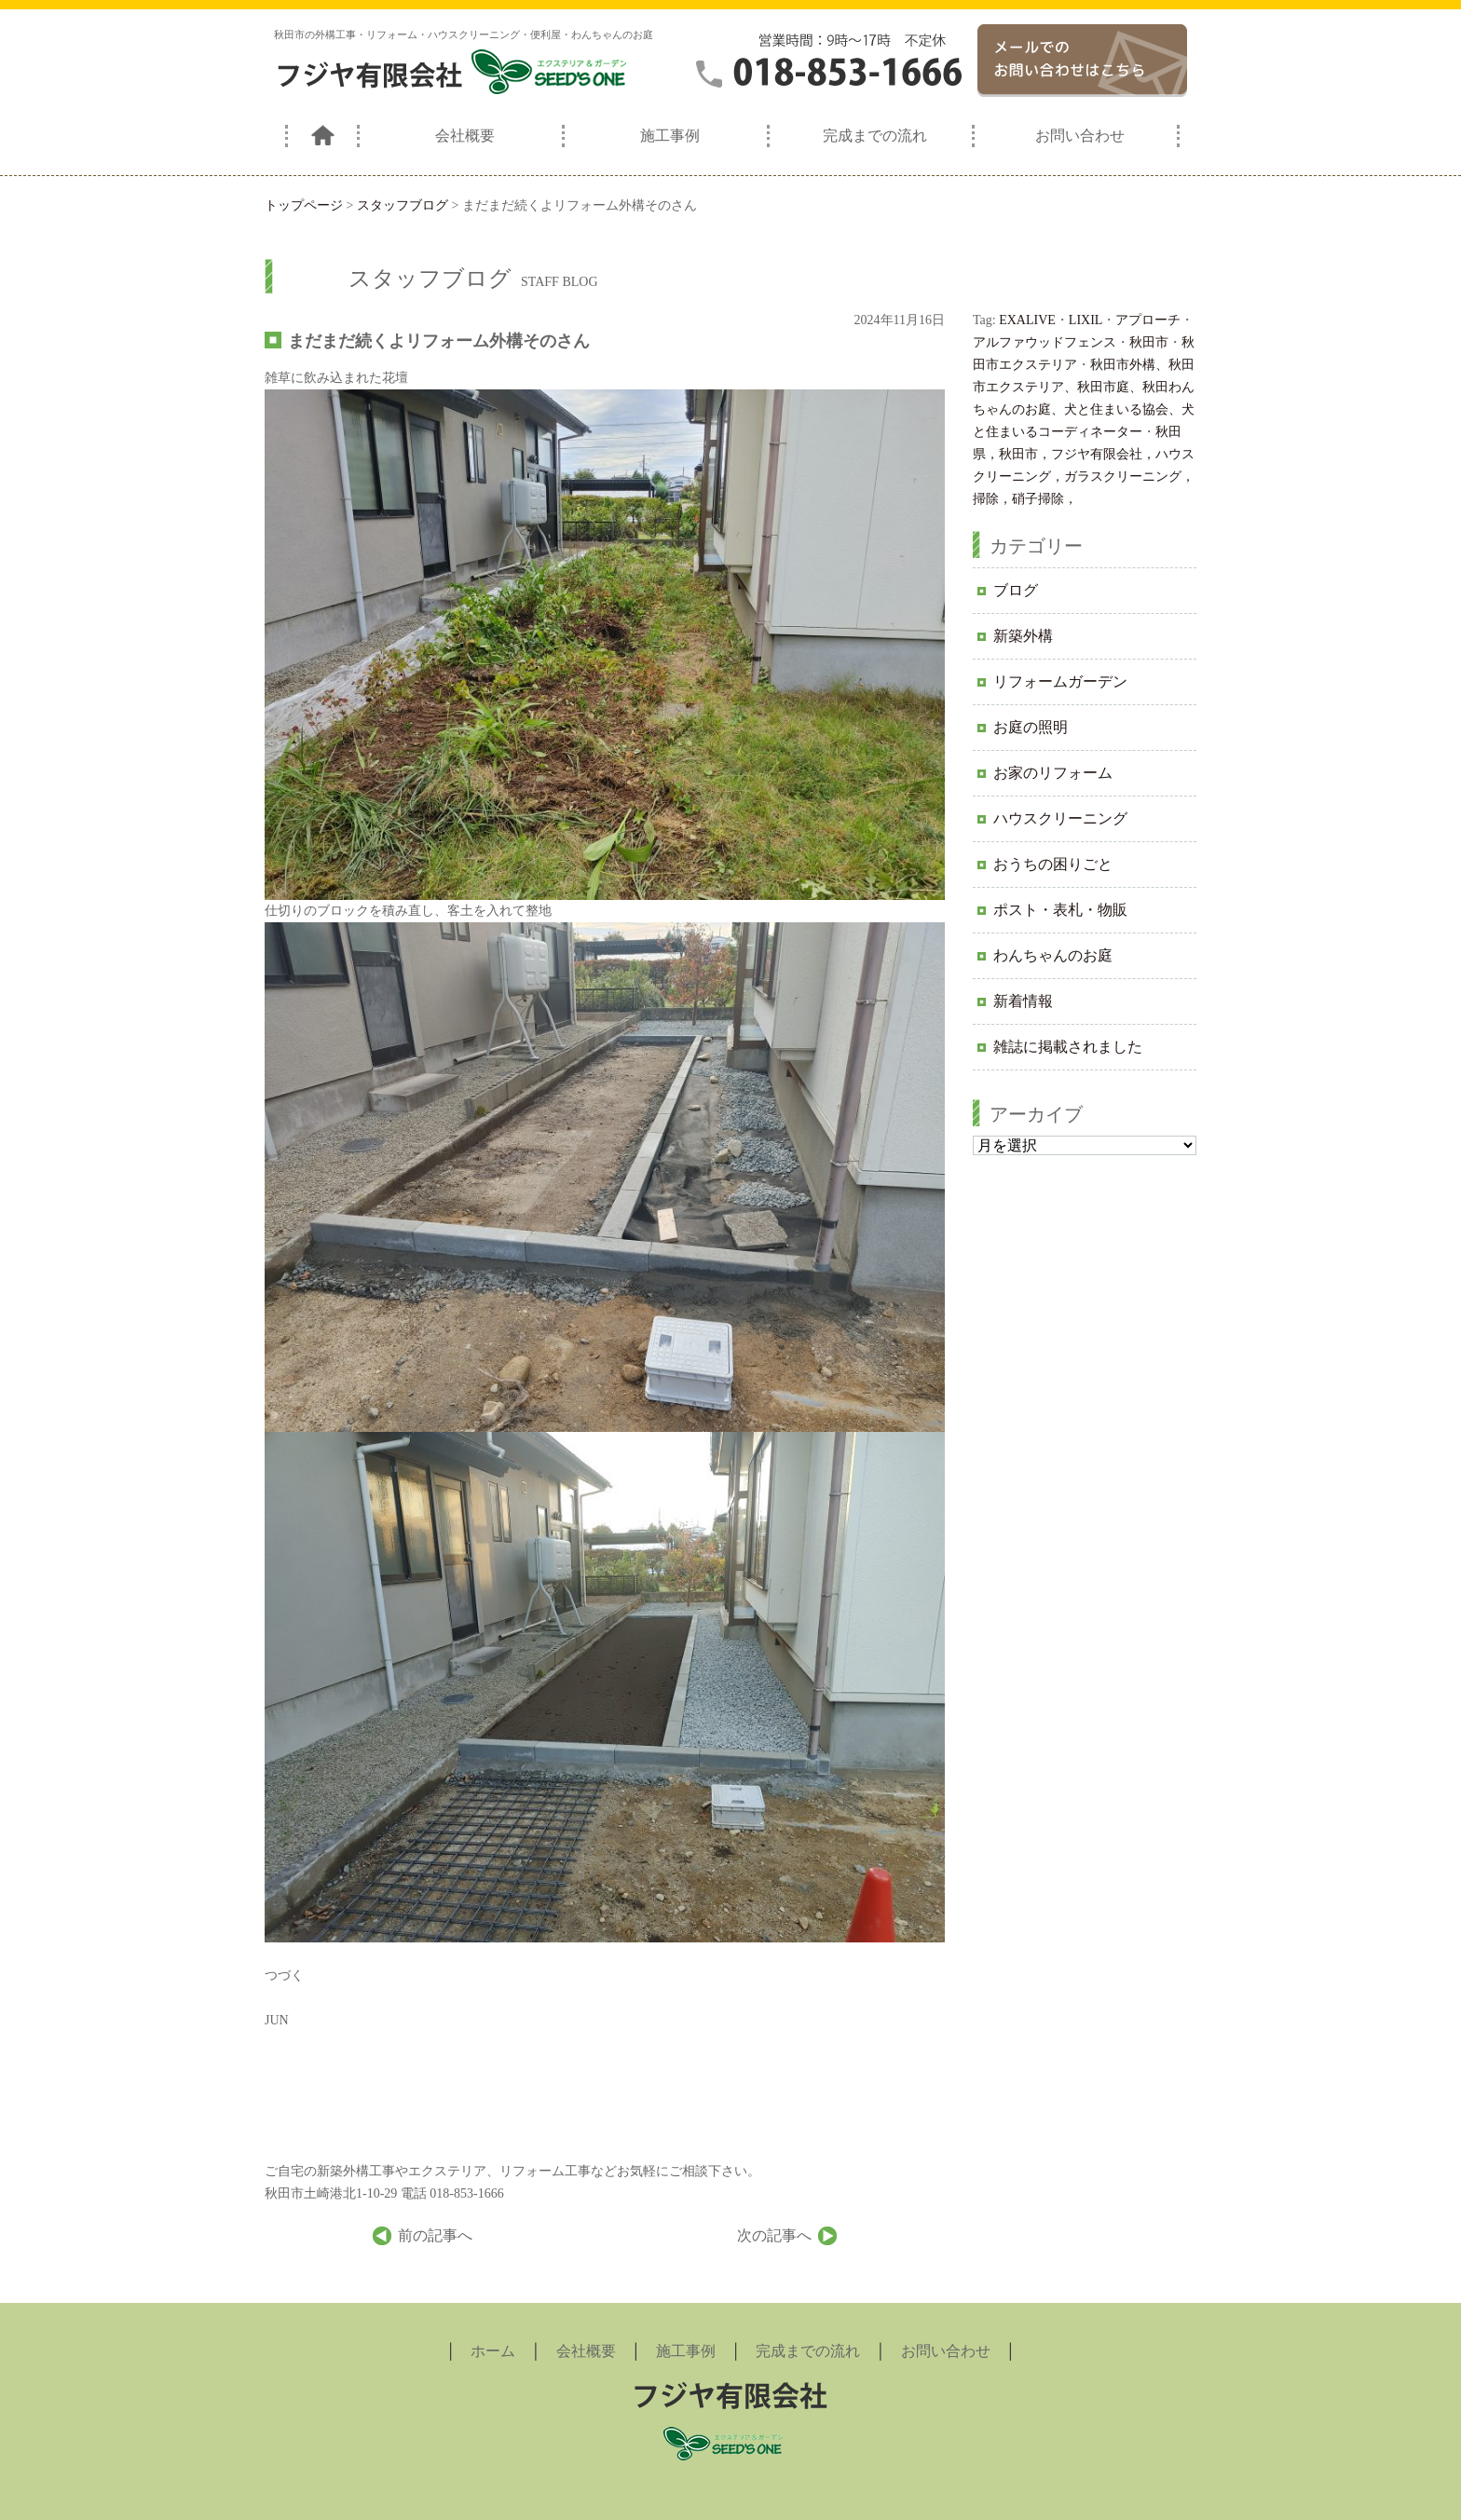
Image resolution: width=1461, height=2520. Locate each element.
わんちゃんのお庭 (1053, 955)
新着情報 (1023, 1001)
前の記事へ (435, 2235)
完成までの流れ (875, 135)
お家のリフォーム (1053, 773)
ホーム (493, 2351)
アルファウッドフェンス (1044, 342)
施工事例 (670, 135)
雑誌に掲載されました (1067, 1047)
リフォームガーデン (1060, 681)
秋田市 (1148, 342)
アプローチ (1148, 320)
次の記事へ (774, 2235)
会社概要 (465, 135)
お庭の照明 (1030, 727)
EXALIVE (1027, 320)
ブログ (1015, 590)
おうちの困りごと (1053, 864)
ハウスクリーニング (1060, 818)
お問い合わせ (1080, 135)
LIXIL (1086, 320)
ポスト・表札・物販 (1060, 910)
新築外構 (1023, 636)
